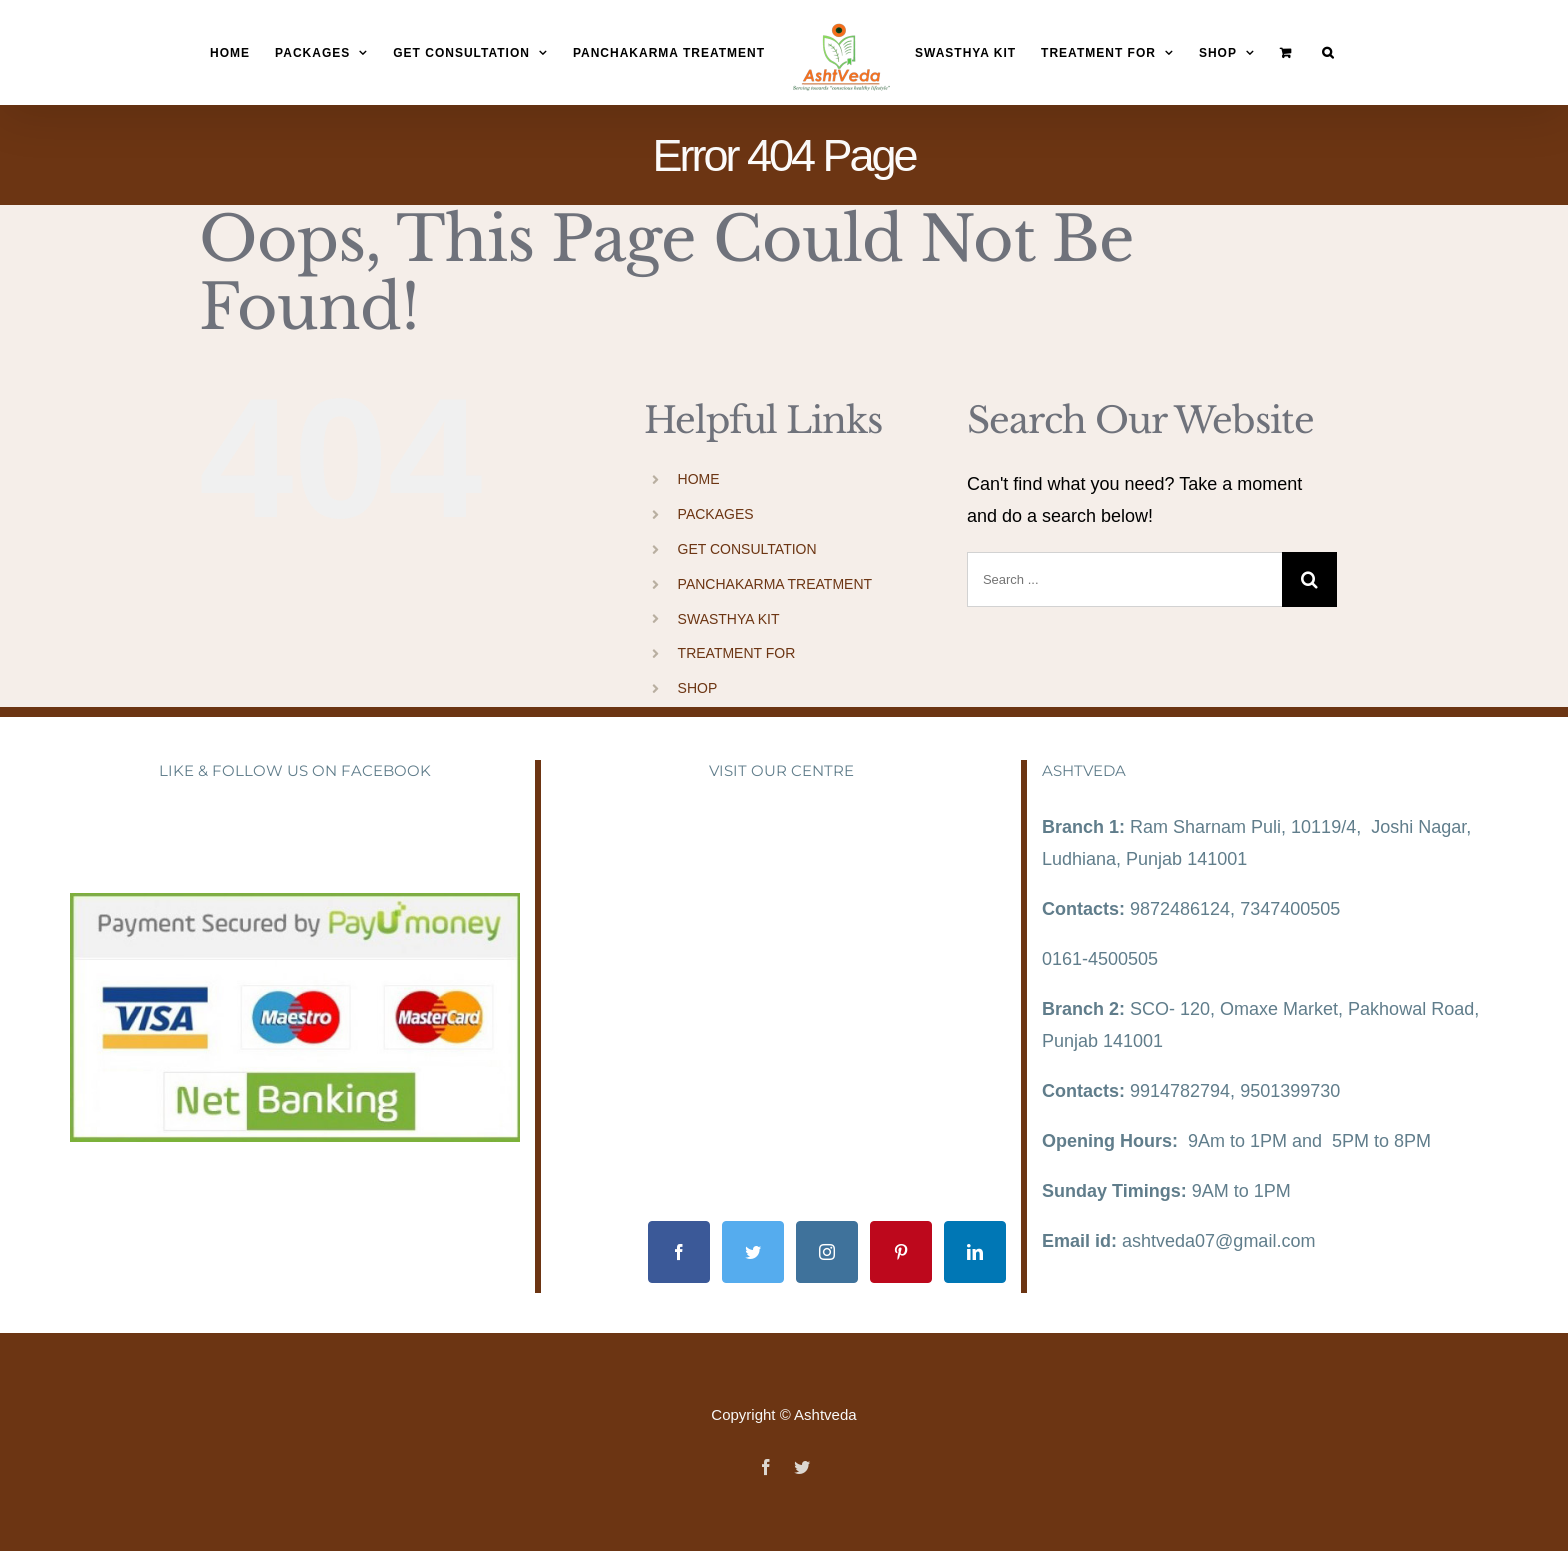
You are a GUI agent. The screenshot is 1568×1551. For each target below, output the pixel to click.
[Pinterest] (901, 1252)
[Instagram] (827, 1252)
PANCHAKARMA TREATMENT (775, 584)
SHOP (698, 688)
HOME (699, 479)
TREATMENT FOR (737, 653)
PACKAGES (716, 514)
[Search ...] (1124, 579)
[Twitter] (753, 1252)
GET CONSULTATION (747, 549)
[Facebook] (679, 1252)
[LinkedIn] (975, 1252)
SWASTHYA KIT (729, 619)
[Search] (1328, 53)
